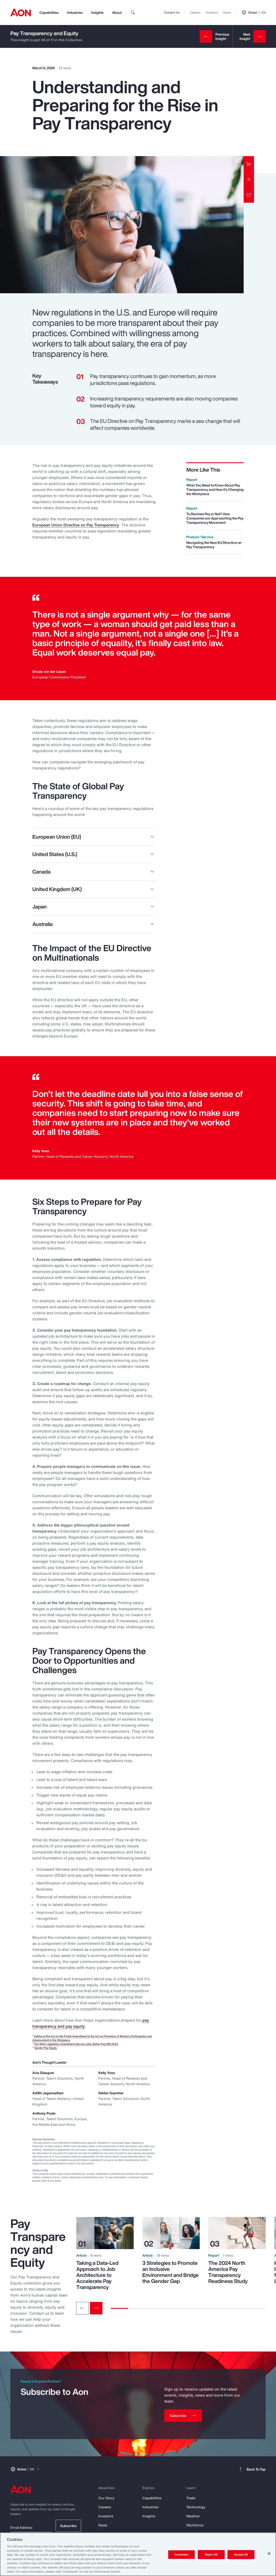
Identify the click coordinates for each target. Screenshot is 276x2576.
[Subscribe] (183, 2415)
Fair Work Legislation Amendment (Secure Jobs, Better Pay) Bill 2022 (76, 2044)
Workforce (194, 2525)
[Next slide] (96, 2308)
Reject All (211, 2554)
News (227, 12)
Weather (193, 2516)
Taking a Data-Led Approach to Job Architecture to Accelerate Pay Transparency (97, 2275)
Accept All (241, 2554)
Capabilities (48, 12)
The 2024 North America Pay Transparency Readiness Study (228, 2272)
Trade (190, 2498)
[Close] (269, 2553)
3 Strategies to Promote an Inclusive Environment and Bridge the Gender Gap (170, 2272)
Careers (195, 12)
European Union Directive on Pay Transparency (75, 525)
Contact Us (172, 12)
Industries (75, 12)
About (117, 12)
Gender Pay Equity (45, 2048)
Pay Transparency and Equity (44, 33)
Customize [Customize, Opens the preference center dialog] (181, 2554)
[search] (133, 12)
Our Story (106, 2498)
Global (253, 12)
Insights (97, 12)
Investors (212, 12)
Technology (195, 2507)
